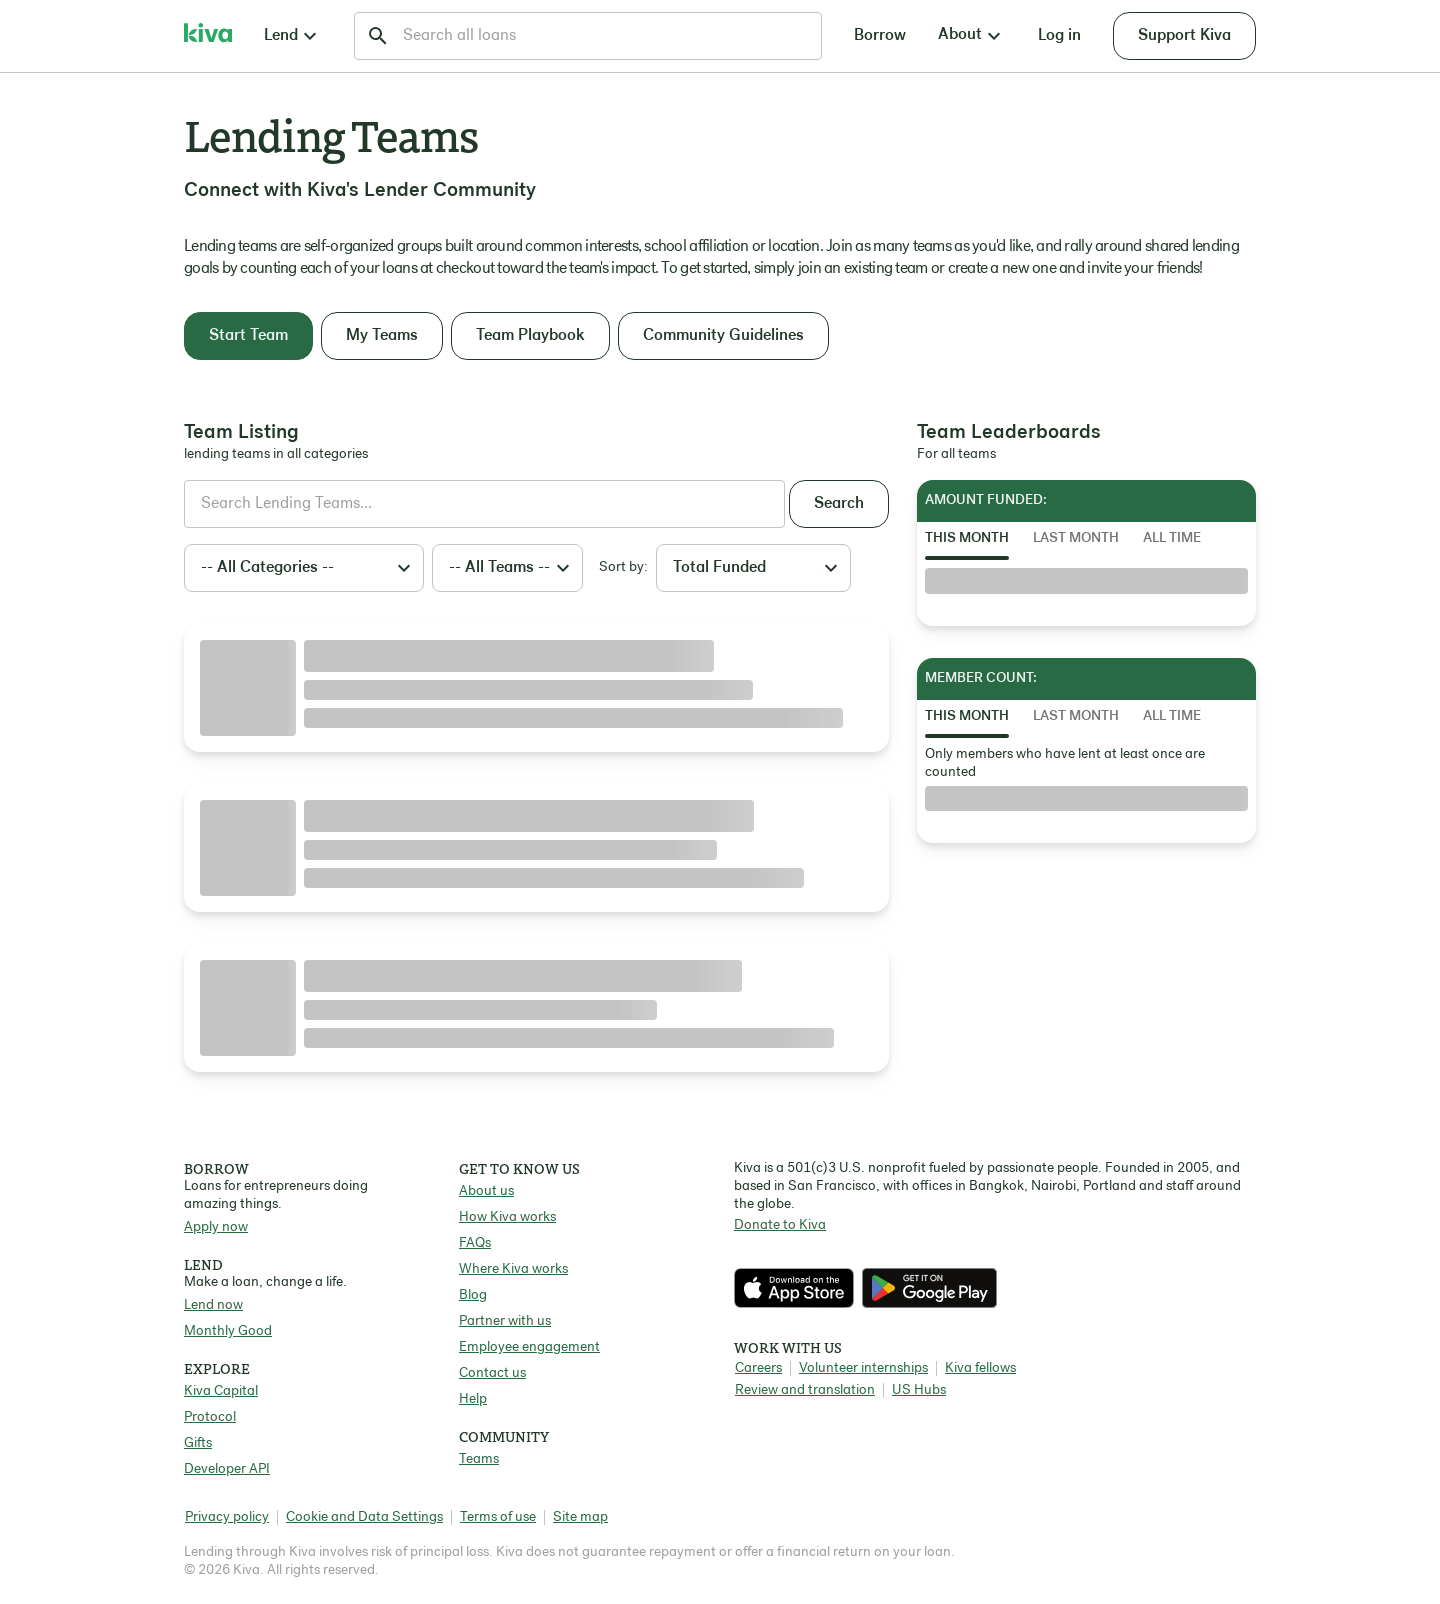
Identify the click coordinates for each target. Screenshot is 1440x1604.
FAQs (475, 1243)
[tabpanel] (1086, 581)
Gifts (198, 1443)
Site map (580, 1517)
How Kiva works (507, 1217)
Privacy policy (227, 1517)
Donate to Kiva (780, 1225)
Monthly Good (228, 1331)
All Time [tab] (1172, 538)
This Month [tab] (967, 538)
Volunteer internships (863, 1368)
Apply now (216, 1227)
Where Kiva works (513, 1269)
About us (486, 1191)
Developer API (227, 1469)
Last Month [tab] (1076, 538)
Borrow (880, 36)
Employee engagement (529, 1347)
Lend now (213, 1305)
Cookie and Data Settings (364, 1517)
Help (473, 1399)
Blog (473, 1295)
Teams (479, 1459)
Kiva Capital (221, 1391)
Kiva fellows (980, 1368)
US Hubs (919, 1390)
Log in (1059, 36)
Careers (758, 1368)
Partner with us (505, 1321)
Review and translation (805, 1390)
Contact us (492, 1373)
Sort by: (623, 567)
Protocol (210, 1417)
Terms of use (498, 1517)
